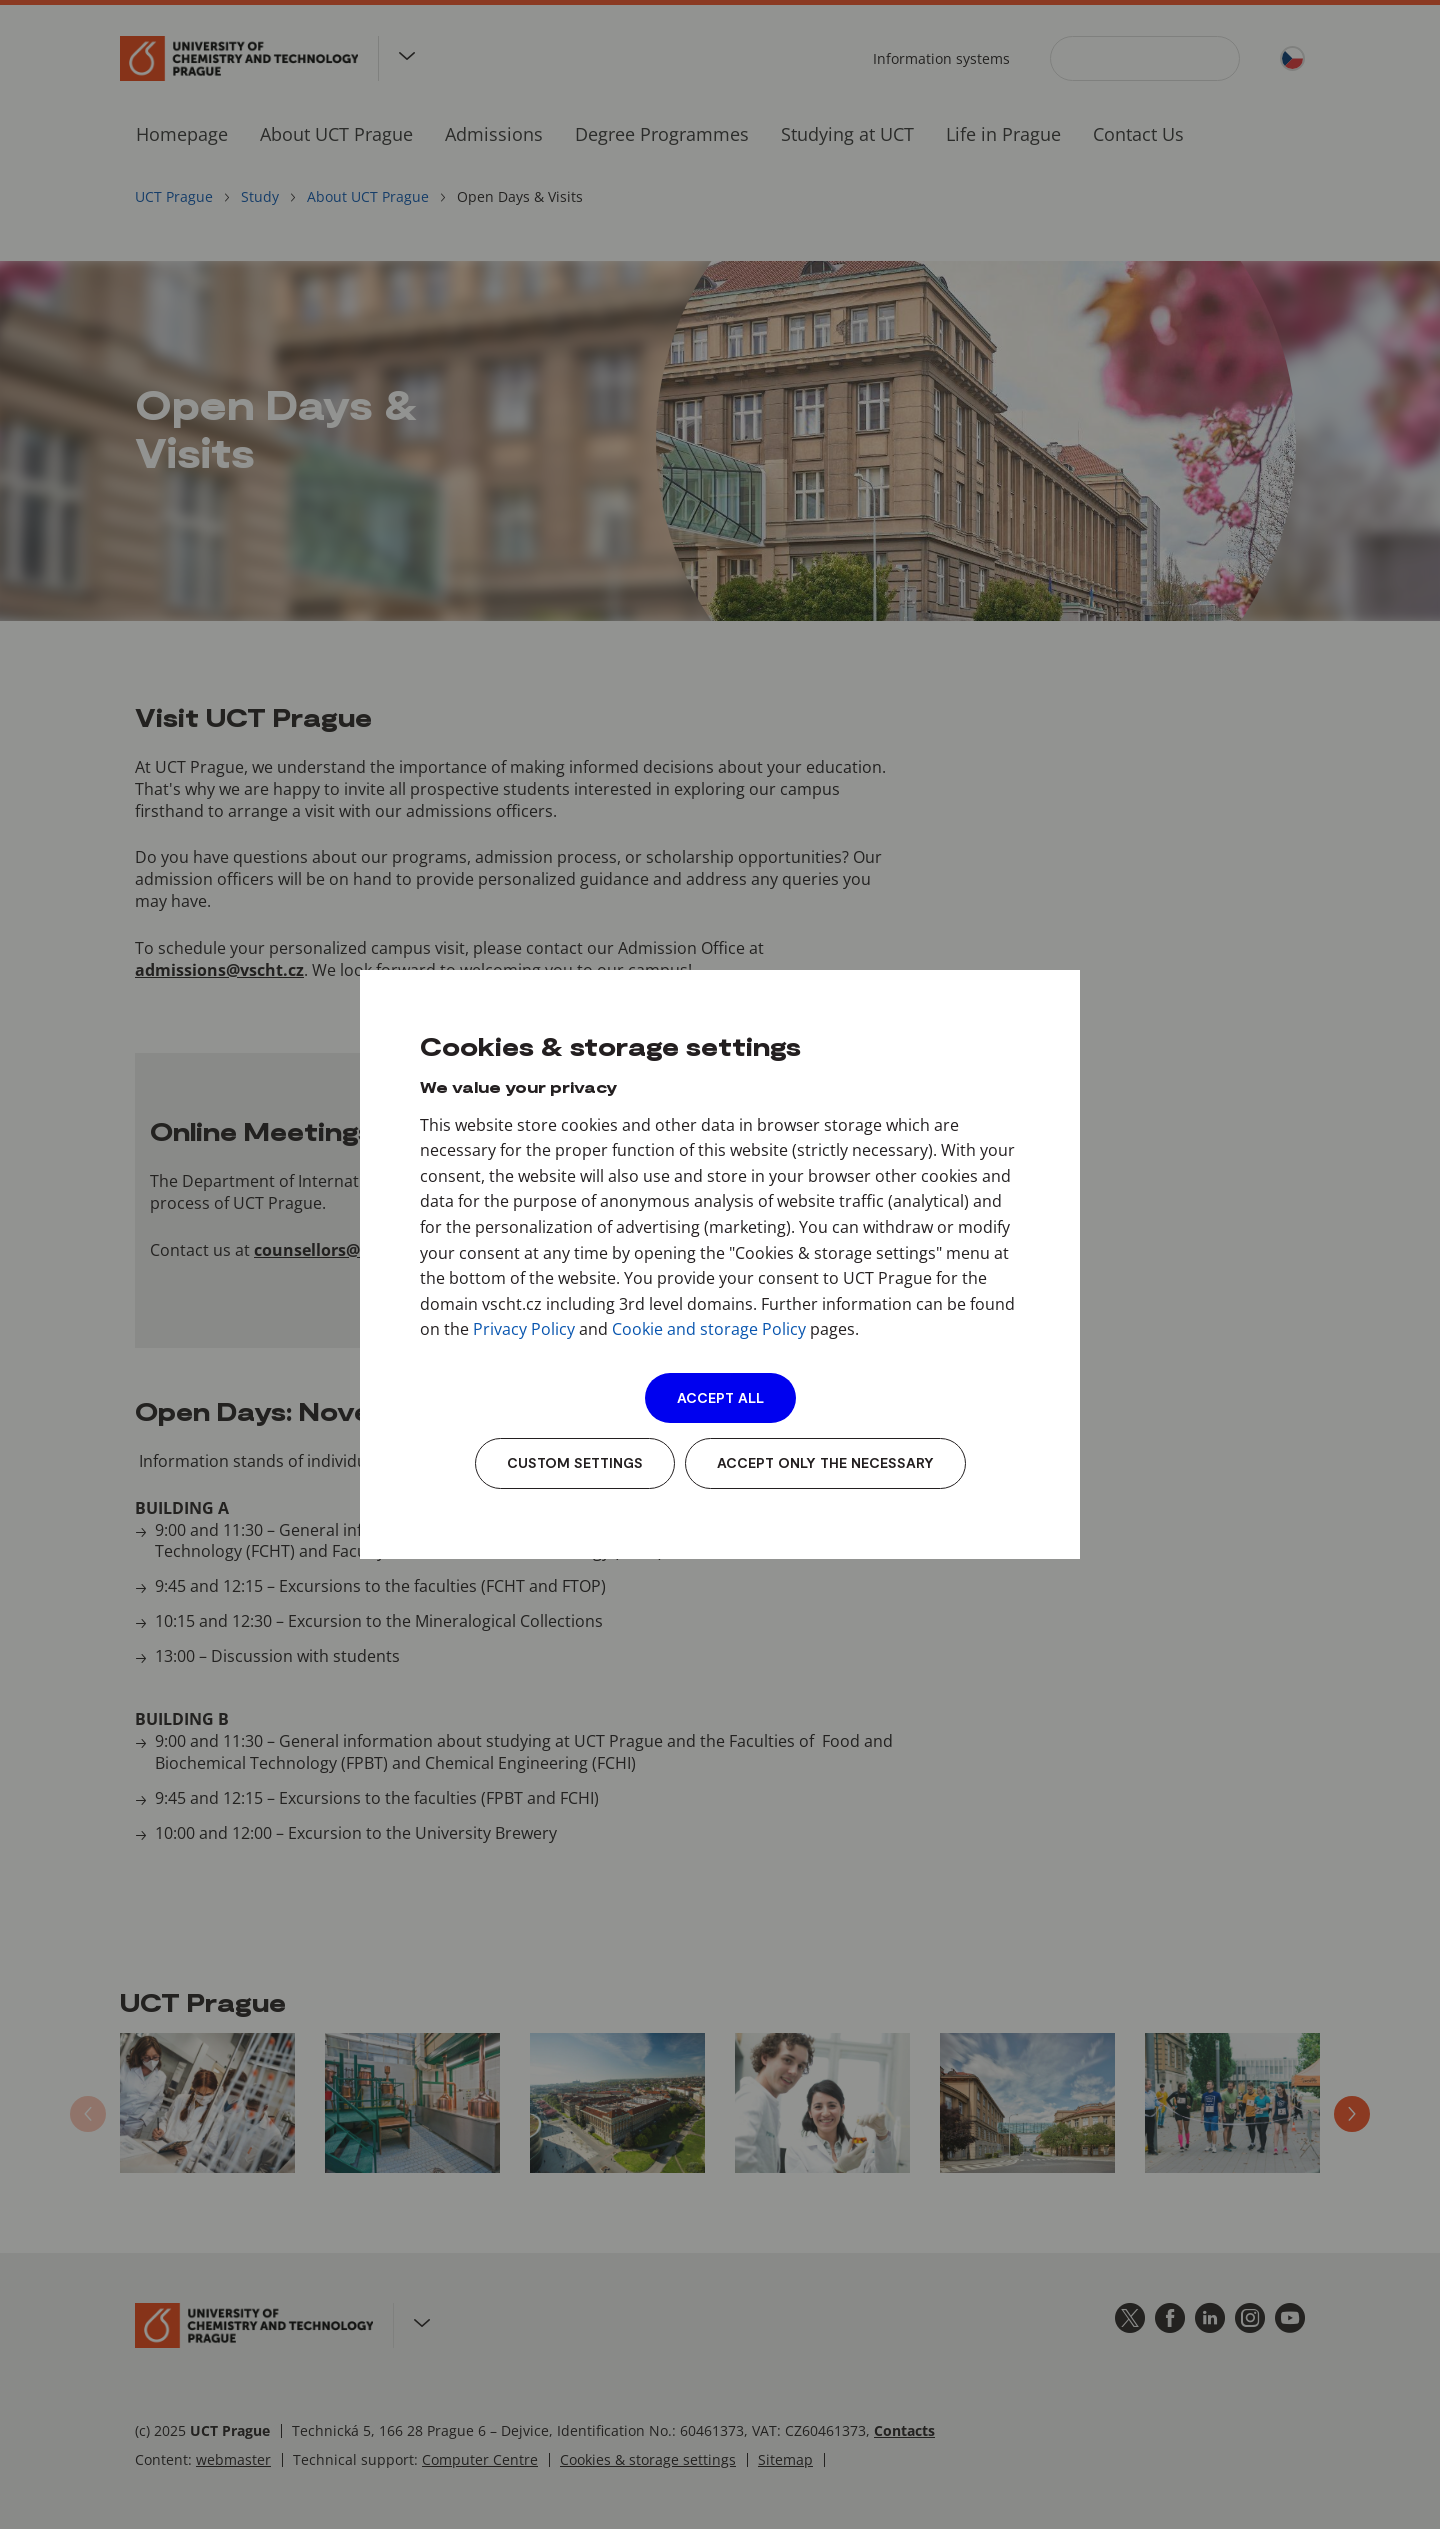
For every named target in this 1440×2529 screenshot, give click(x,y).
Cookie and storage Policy (709, 1329)
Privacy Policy (524, 1329)
